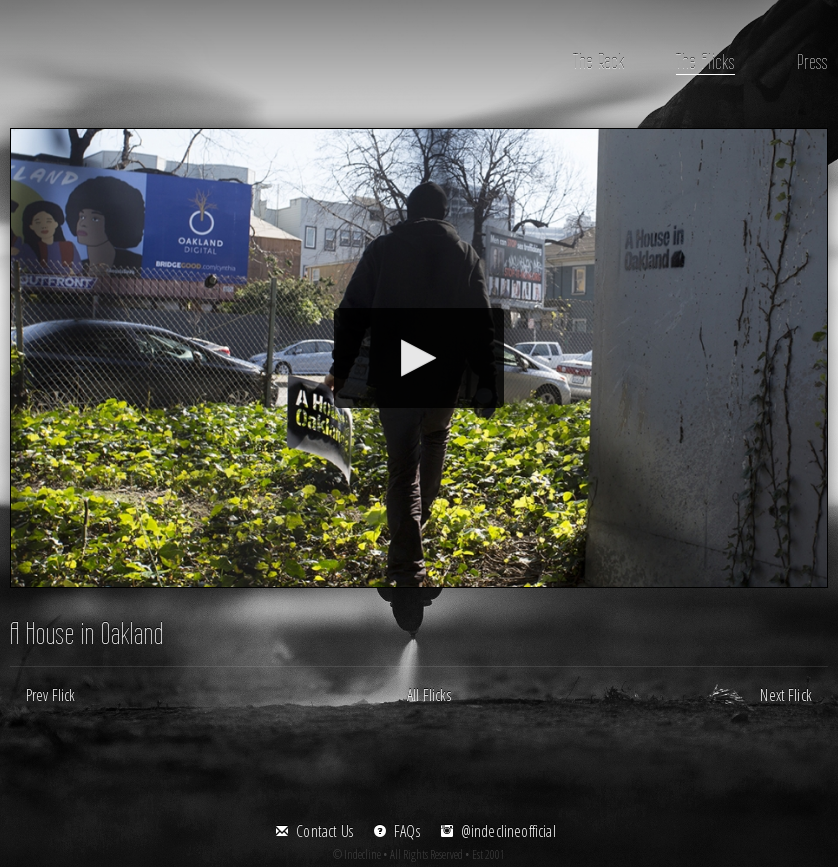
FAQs (407, 831)
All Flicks (429, 695)
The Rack (599, 61)
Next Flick (786, 695)
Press (812, 61)
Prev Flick (51, 695)
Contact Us (324, 831)
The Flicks (705, 61)
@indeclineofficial (508, 831)
